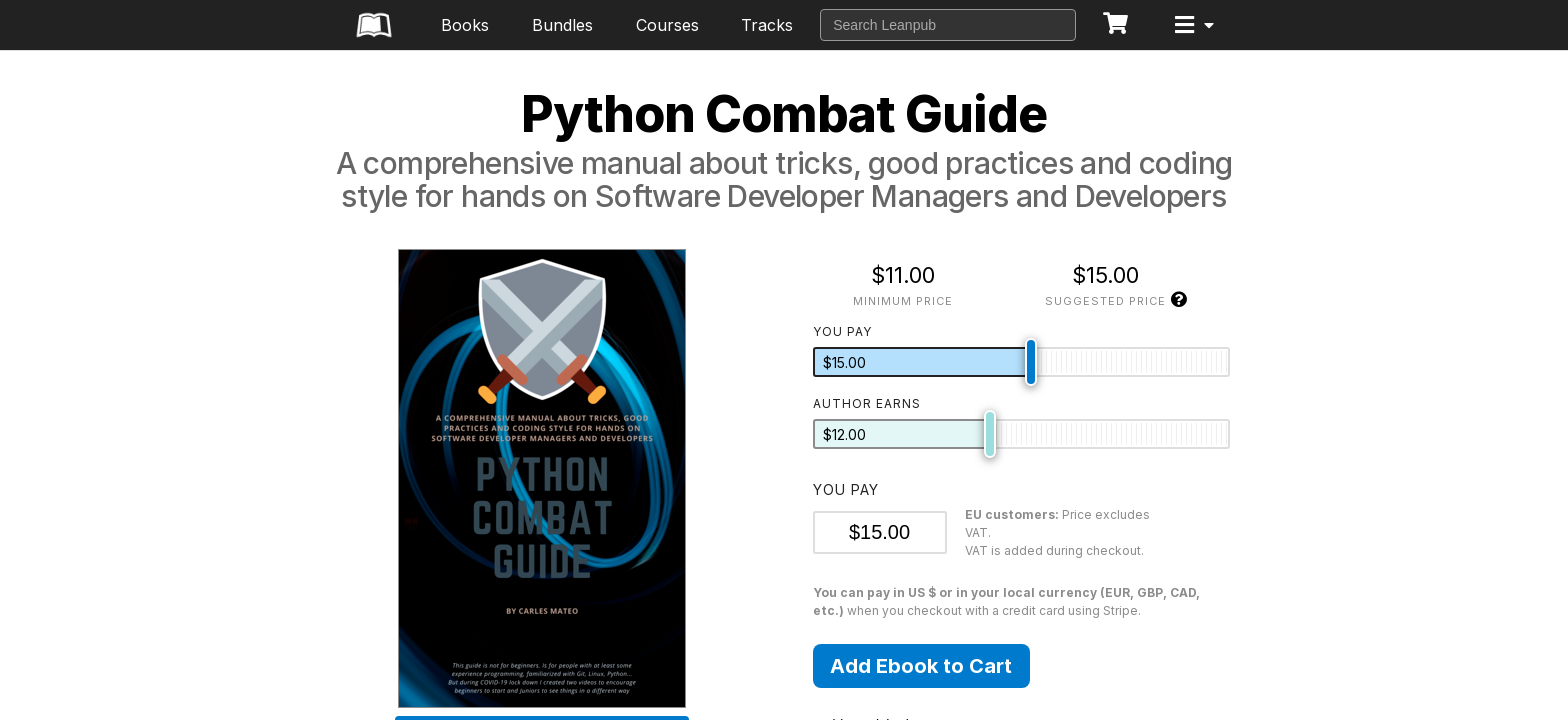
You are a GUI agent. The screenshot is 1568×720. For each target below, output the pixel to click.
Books (465, 25)
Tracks (767, 25)
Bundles (562, 25)
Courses (667, 25)
